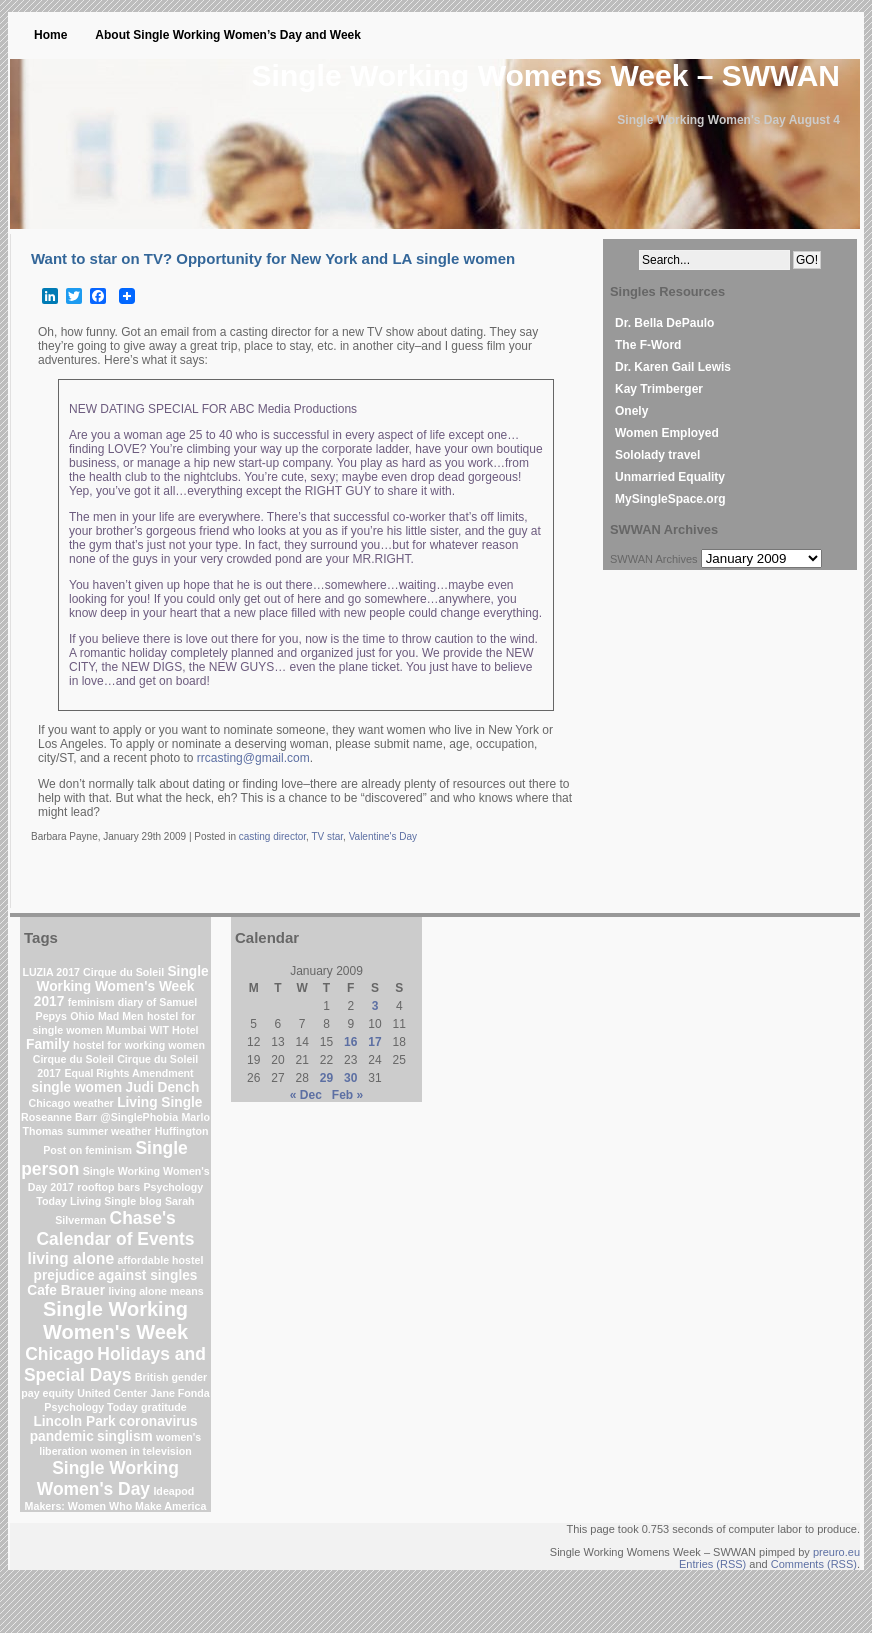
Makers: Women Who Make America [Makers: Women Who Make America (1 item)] (116, 1506)
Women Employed (667, 433)
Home (50, 35)
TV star (327, 836)
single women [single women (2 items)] (76, 1087)
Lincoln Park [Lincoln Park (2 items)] (74, 1421)
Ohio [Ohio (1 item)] (82, 1016)
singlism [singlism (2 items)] (125, 1436)
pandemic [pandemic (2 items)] (62, 1436)
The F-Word (648, 345)
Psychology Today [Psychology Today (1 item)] (90, 1407)
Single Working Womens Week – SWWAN (546, 75)
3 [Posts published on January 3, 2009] (375, 1006)
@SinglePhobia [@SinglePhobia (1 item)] (139, 1117)
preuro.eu (836, 1552)
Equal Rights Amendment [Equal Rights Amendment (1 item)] (128, 1073)
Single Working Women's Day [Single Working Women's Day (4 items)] (108, 1478)
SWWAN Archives (654, 559)
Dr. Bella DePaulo (664, 323)
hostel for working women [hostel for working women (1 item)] (139, 1045)
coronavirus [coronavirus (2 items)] (158, 1421)
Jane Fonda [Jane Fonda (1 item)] (180, 1393)
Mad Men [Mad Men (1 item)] (121, 1016)
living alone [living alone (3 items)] (71, 1258)
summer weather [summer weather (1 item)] (109, 1131)
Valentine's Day (383, 836)
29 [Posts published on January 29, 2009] (326, 1078)
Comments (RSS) (814, 1564)
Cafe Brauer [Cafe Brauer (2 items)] (66, 1290)
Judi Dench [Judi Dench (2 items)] (163, 1087)
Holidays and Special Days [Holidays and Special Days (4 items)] (115, 1364)
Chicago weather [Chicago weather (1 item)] (71, 1103)
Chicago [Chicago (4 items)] (59, 1354)
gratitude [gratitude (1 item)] (164, 1407)
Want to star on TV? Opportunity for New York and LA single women (273, 258)
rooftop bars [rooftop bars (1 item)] (108, 1187)
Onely (631, 411)
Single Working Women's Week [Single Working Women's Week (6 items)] (115, 1320)
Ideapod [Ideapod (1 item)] (173, 1491)
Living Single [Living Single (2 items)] (159, 1102)
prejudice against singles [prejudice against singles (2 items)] (116, 1275)
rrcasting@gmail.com (253, 758)
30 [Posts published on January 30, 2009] (350, 1078)
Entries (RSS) (712, 1564)
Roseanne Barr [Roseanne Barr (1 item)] (59, 1117)
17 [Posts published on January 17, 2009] (374, 1042)
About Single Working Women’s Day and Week (228, 35)
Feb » (347, 1095)
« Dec (306, 1095)
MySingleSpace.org (670, 499)
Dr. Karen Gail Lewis (673, 367)
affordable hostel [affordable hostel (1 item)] (161, 1260)
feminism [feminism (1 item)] (91, 1002)
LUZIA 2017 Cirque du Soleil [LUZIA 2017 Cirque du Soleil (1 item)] (93, 972)
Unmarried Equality (670, 477)
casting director (272, 836)
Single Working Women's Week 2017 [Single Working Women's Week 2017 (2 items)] (121, 986)
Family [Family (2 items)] (47, 1044)
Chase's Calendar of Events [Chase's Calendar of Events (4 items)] (116, 1228)
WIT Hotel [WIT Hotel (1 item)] (173, 1030)
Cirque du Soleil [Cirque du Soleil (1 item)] (73, 1059)
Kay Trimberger (659, 389)
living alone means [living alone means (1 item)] (155, 1291)
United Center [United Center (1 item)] (112, 1393)
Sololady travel (657, 455)
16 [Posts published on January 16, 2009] (350, 1042)
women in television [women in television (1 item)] (141, 1451)
